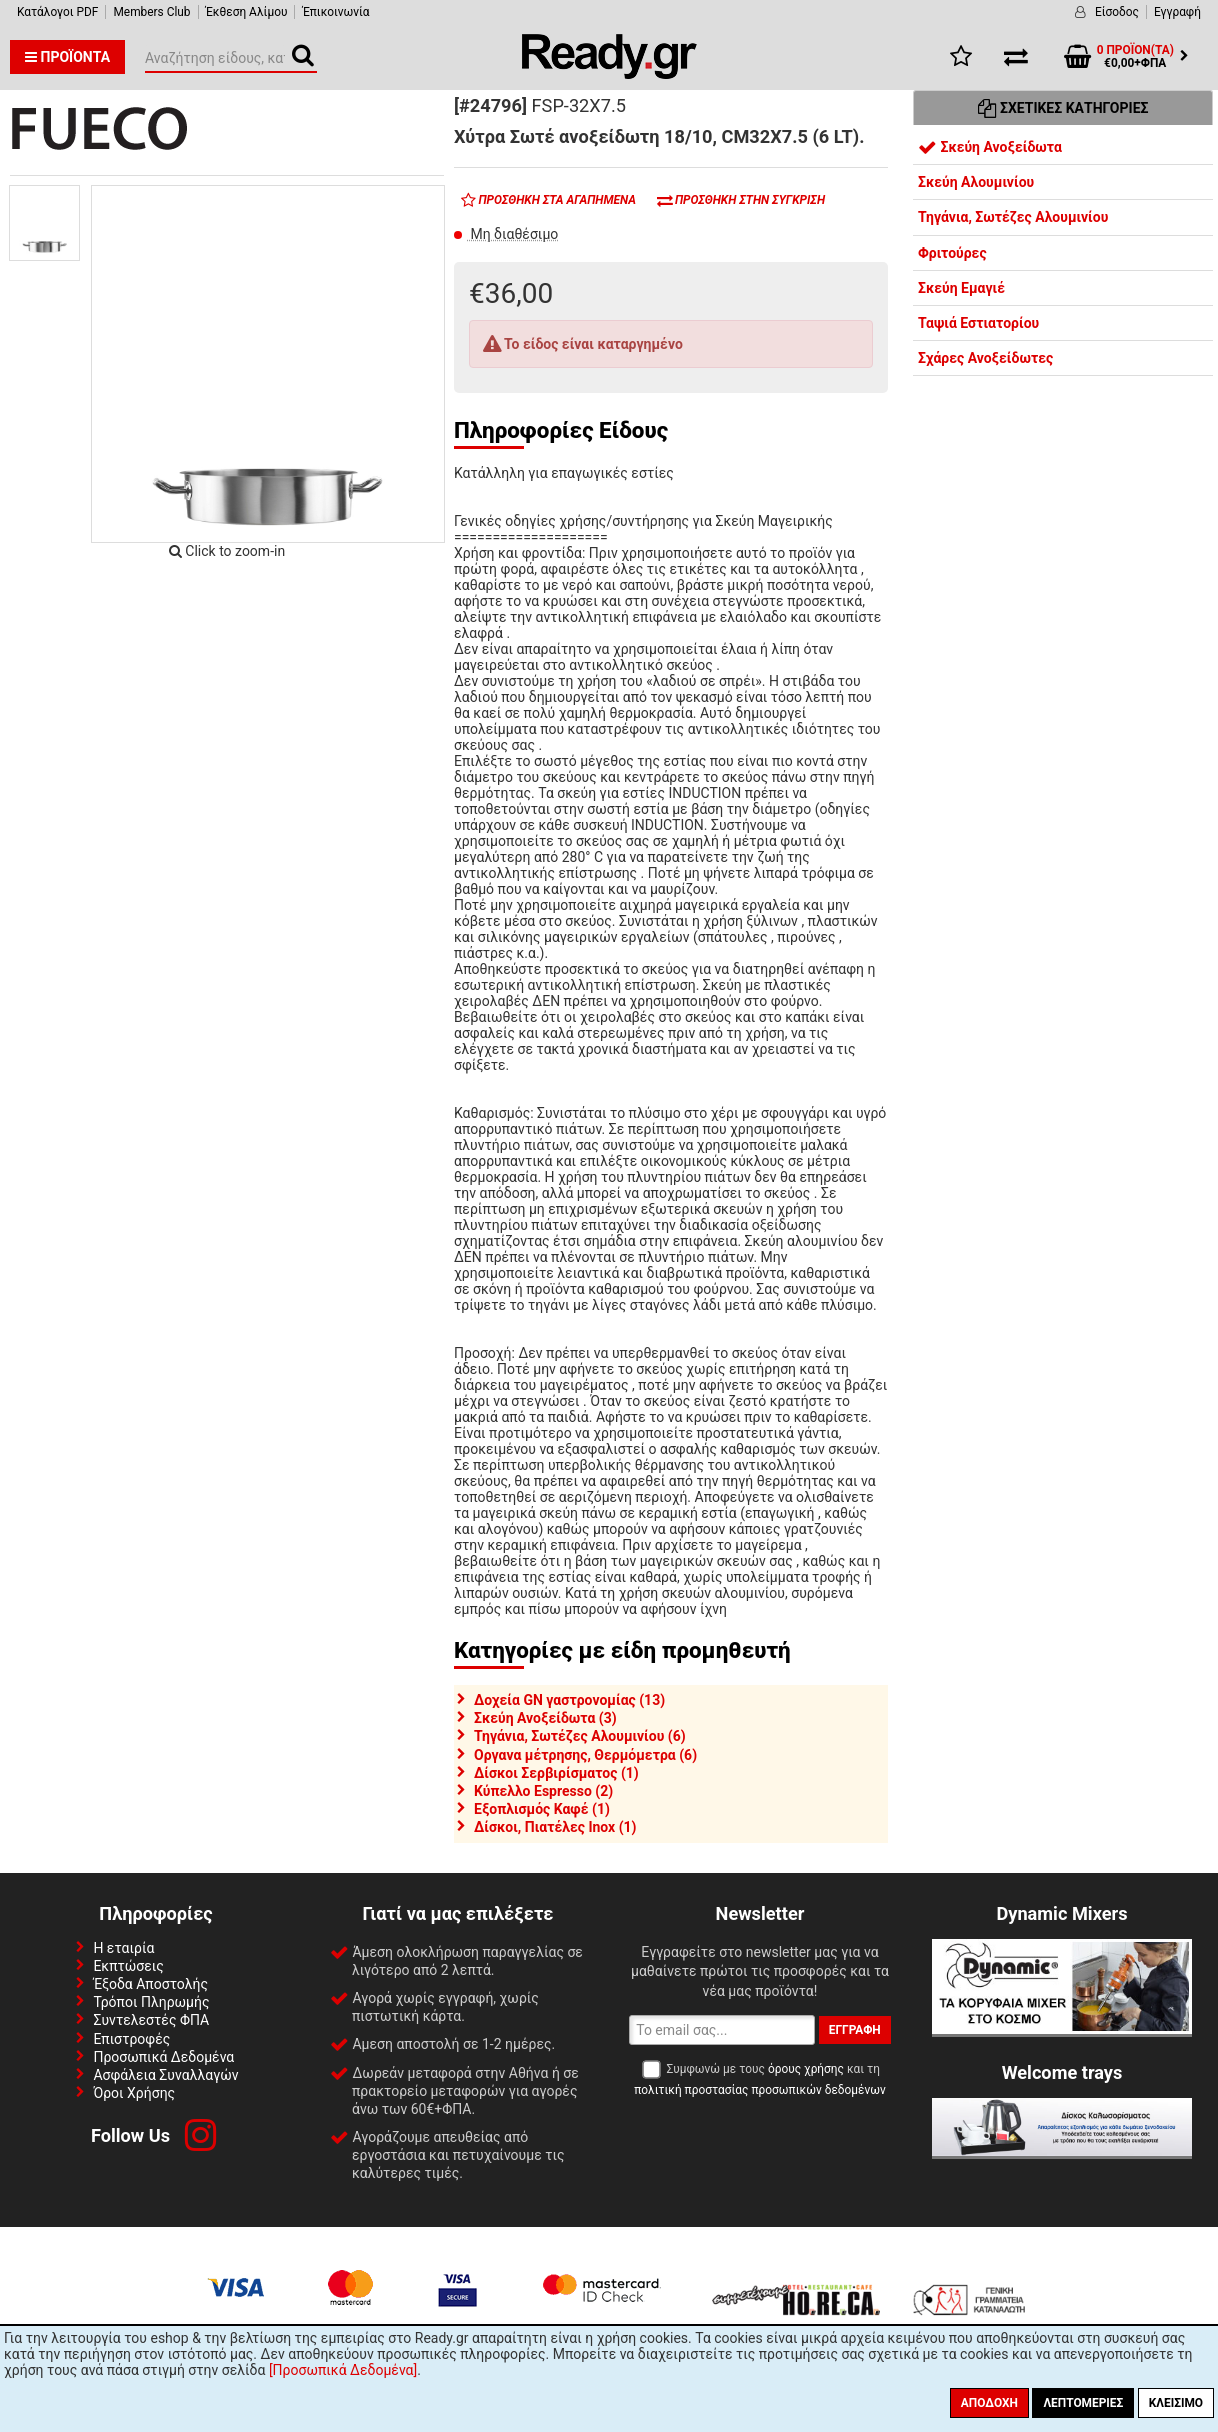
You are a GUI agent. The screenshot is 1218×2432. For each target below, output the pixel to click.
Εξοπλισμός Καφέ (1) (542, 1809)
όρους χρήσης (806, 2069)
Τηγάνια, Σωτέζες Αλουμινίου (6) (580, 1736)
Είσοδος (1117, 12)
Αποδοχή (989, 2403)
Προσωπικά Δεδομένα (163, 2057)
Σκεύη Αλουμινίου (976, 182)
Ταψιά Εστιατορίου (978, 323)
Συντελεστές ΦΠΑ (151, 2020)
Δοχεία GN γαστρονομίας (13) (569, 1700)
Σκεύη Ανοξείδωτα (990, 147)
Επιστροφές (131, 2039)
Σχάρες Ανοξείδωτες (985, 358)
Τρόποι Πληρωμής (151, 2002)
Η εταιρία (123, 1948)
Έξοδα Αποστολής (150, 1984)
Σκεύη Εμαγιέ (961, 288)
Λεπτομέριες (1083, 2403)
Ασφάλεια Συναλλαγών (165, 2075)
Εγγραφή (1177, 12)
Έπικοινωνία (335, 12)
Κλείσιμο (1176, 2403)
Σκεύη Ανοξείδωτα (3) (545, 1718)
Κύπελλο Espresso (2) (543, 1791)
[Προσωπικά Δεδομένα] (343, 2370)
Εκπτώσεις (128, 1966)
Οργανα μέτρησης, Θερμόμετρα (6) (585, 1755)
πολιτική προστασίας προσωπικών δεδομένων (759, 2090)
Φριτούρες (952, 253)
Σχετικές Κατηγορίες (1063, 108)
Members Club (151, 12)
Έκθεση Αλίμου (247, 12)
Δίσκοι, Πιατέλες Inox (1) (555, 1827)
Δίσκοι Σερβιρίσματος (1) (556, 1773)
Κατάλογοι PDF (57, 12)
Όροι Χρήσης (134, 2093)
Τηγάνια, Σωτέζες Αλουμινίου (1013, 217)
